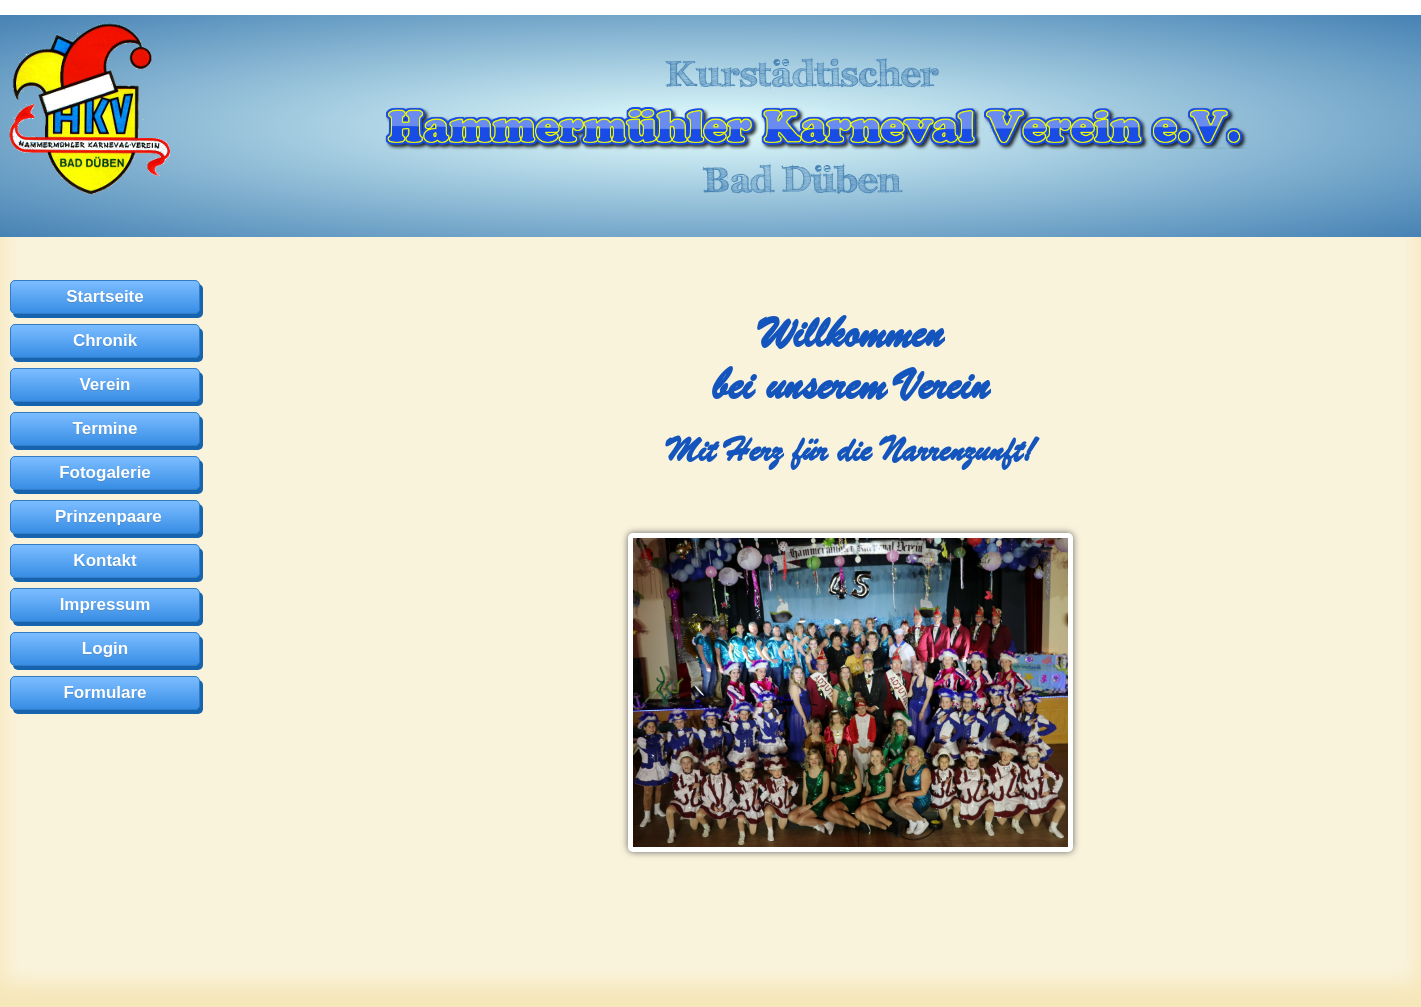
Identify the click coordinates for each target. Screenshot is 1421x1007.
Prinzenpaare (108, 516)
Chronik (105, 340)
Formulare (104, 692)
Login (105, 648)
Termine (105, 428)
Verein (104, 384)
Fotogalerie (105, 472)
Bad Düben (802, 179)
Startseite (104, 296)
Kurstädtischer (802, 73)
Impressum (105, 604)
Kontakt (104, 560)
